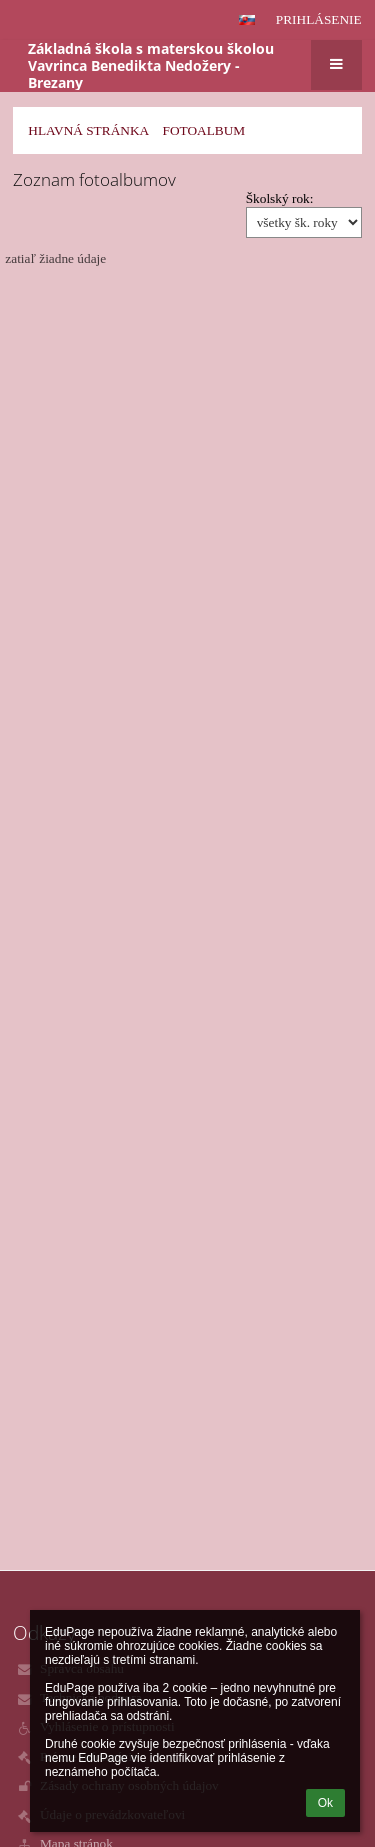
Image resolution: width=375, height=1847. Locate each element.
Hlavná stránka (88, 130)
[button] (247, 20)
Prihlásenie (319, 19)
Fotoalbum (203, 130)
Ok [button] (325, 1803)
